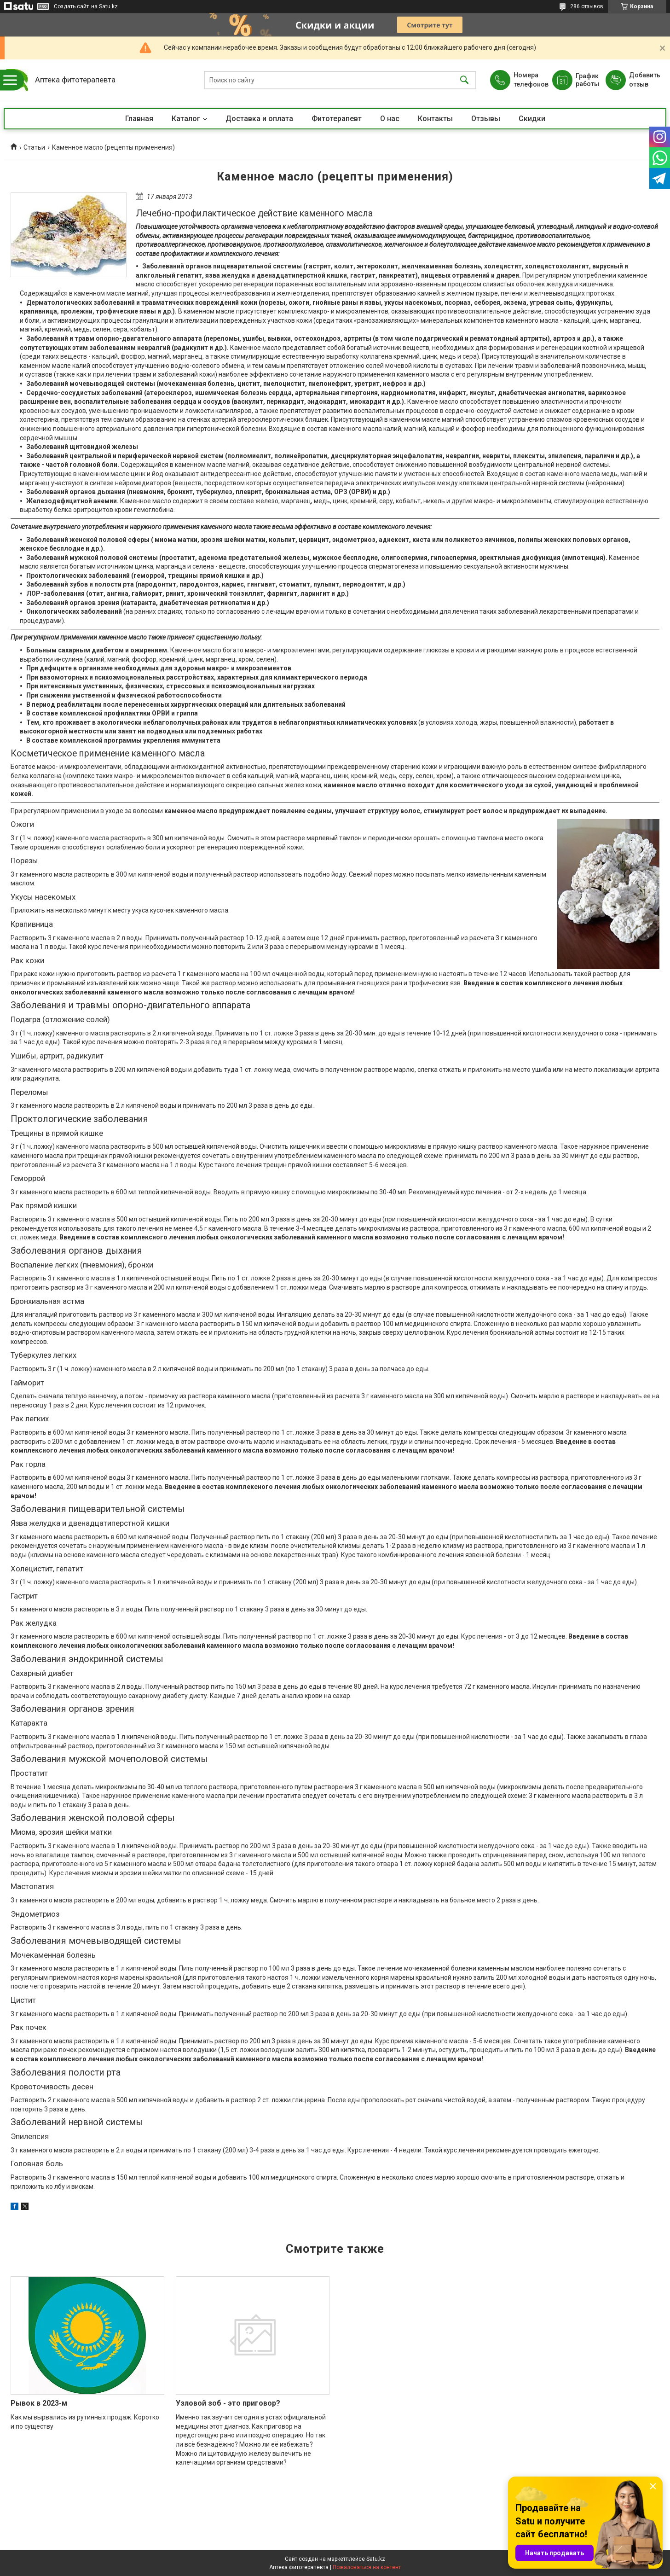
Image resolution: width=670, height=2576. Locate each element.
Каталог (186, 118)
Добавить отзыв (644, 79)
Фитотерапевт (337, 118)
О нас (389, 118)
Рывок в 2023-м (39, 2403)
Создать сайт (71, 6)
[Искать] (464, 80)
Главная (139, 118)
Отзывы (485, 118)
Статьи (34, 147)
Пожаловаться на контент (367, 2567)
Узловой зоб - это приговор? (228, 2403)
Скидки (532, 118)
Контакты (435, 118)
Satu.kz (375, 2559)
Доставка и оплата (259, 118)
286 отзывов (586, 6)
